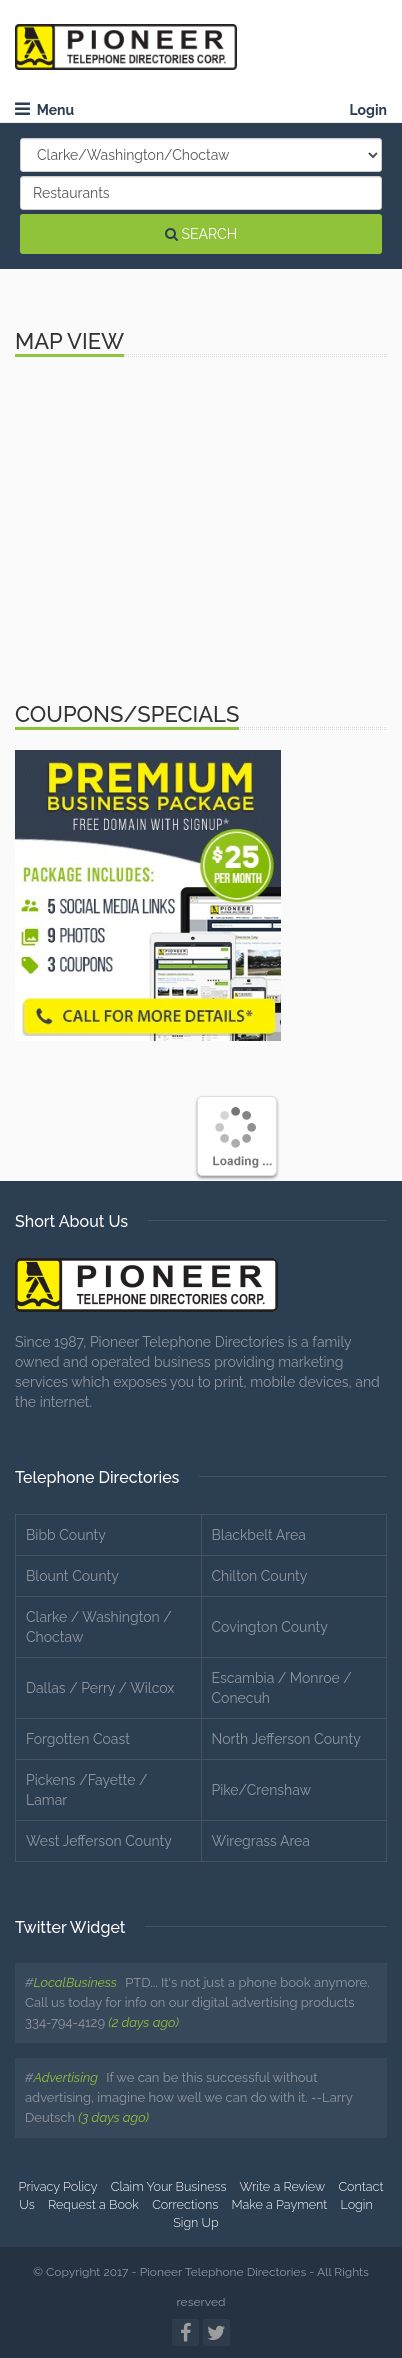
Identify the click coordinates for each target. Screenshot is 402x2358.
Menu (44, 110)
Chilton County (260, 1576)
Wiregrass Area (261, 1841)
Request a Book (93, 2204)
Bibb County (66, 1535)
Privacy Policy (58, 2186)
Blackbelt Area (259, 1535)
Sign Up (196, 2222)
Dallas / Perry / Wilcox (100, 1688)
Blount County (72, 1576)
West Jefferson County (99, 1841)
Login (368, 110)
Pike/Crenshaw (262, 1790)
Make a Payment (279, 2204)
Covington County (270, 1627)
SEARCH (201, 234)
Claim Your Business (169, 2186)
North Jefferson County (286, 1739)
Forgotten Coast (78, 1739)
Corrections (185, 2204)
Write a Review (282, 2186)
